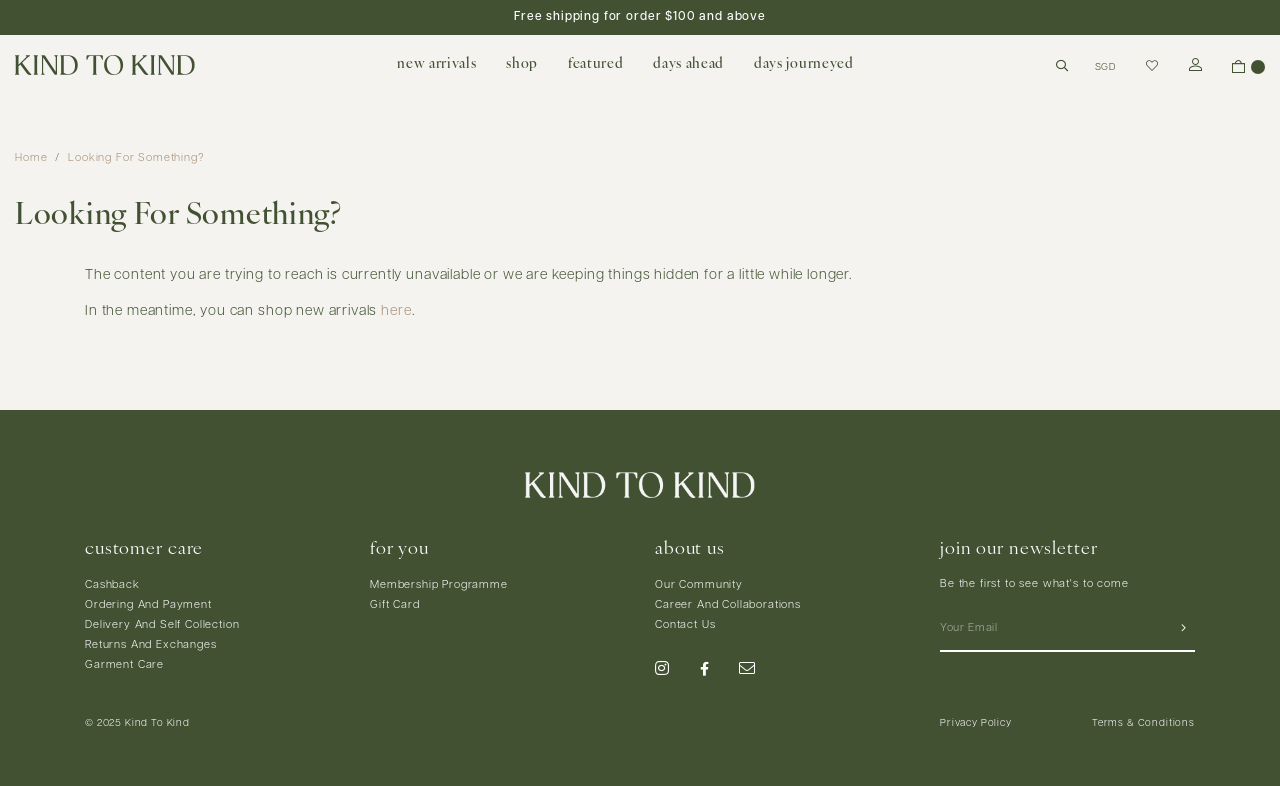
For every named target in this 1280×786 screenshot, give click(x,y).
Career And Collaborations (728, 605)
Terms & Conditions (1143, 723)
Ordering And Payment (148, 605)
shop (522, 64)
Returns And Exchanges (151, 645)
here (396, 311)
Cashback (112, 585)
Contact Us (685, 625)
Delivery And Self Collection (162, 625)
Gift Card (395, 605)
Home (31, 158)
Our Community (699, 585)
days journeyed (803, 64)
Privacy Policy (976, 723)
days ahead (688, 64)
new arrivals (436, 64)
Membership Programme (439, 585)
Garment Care (124, 665)
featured (595, 64)
